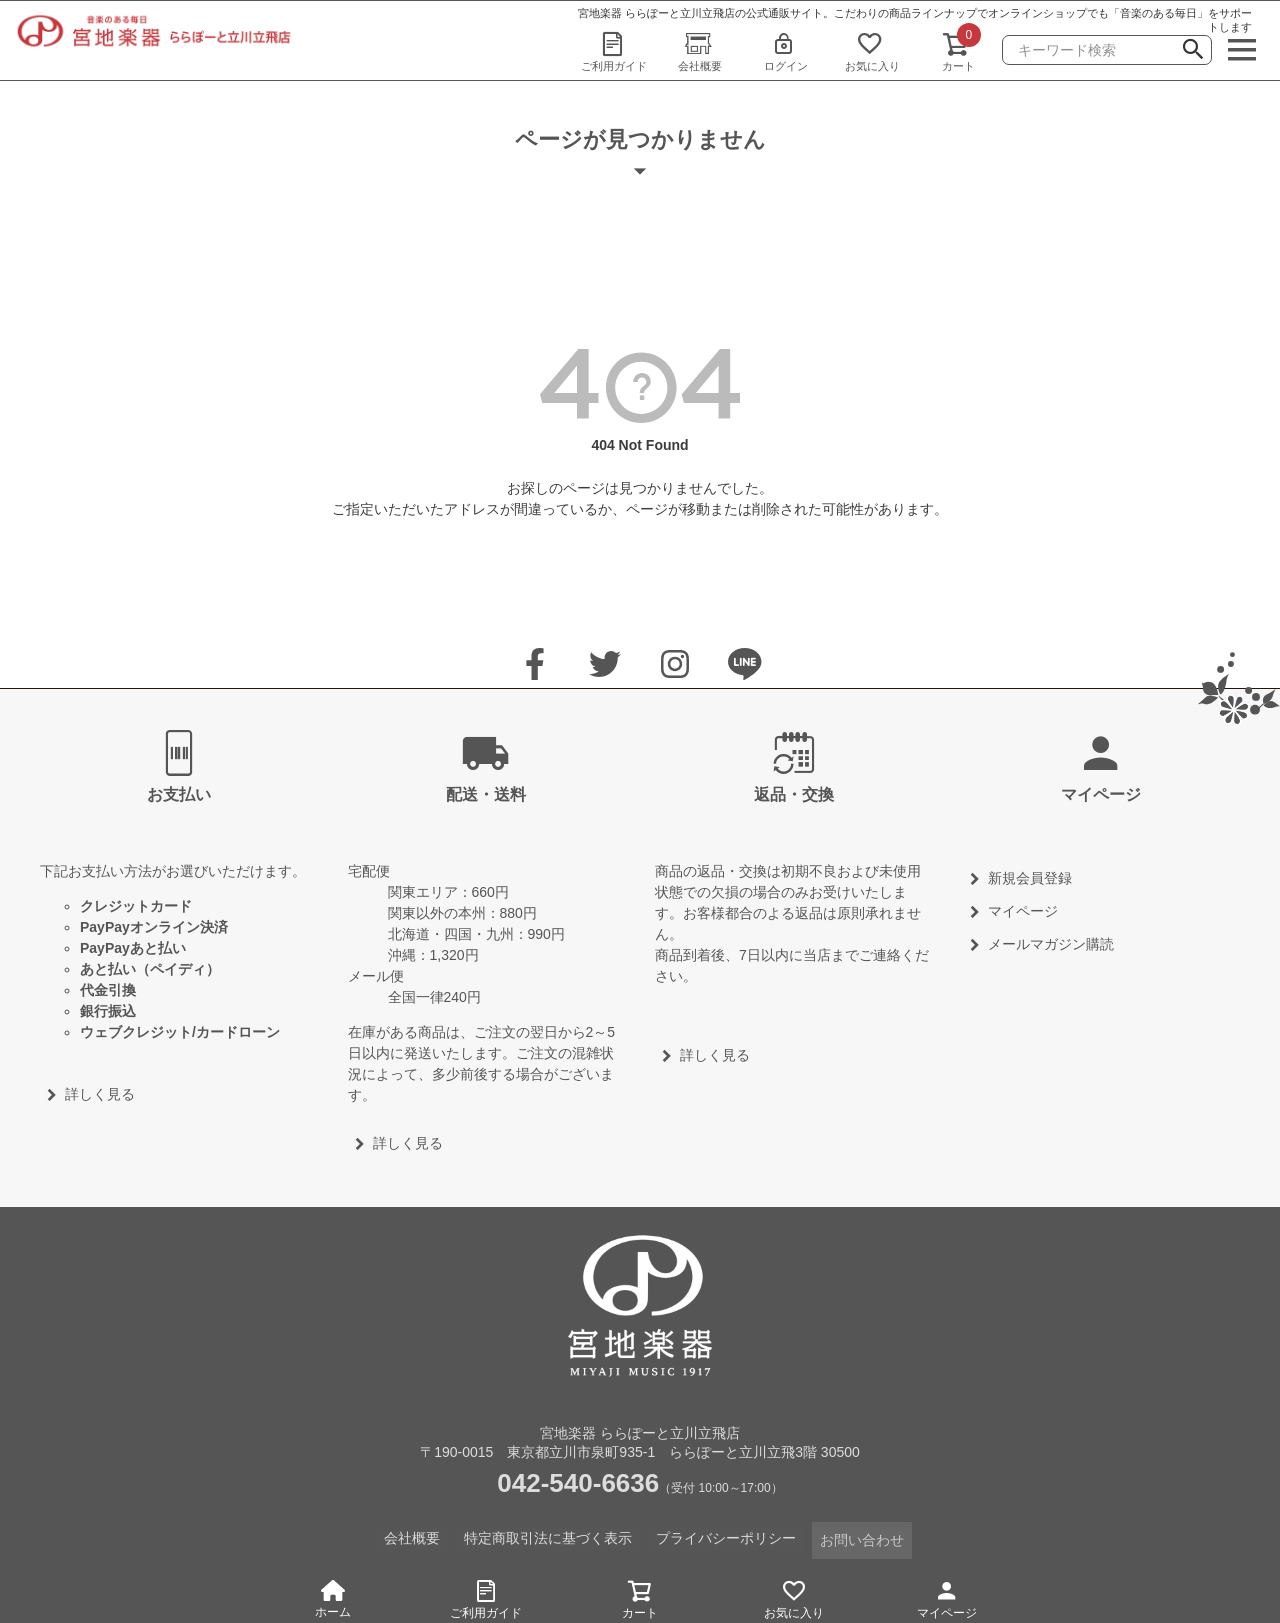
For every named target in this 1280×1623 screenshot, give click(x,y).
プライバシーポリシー (726, 1537)
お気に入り (872, 51)
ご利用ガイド (614, 51)
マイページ (947, 1596)
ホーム (333, 1599)
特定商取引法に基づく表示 (548, 1537)
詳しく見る (100, 1094)
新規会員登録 (1030, 878)
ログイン (786, 51)
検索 (1193, 52)
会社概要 (700, 51)
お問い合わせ (862, 1537)
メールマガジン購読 (1051, 944)
